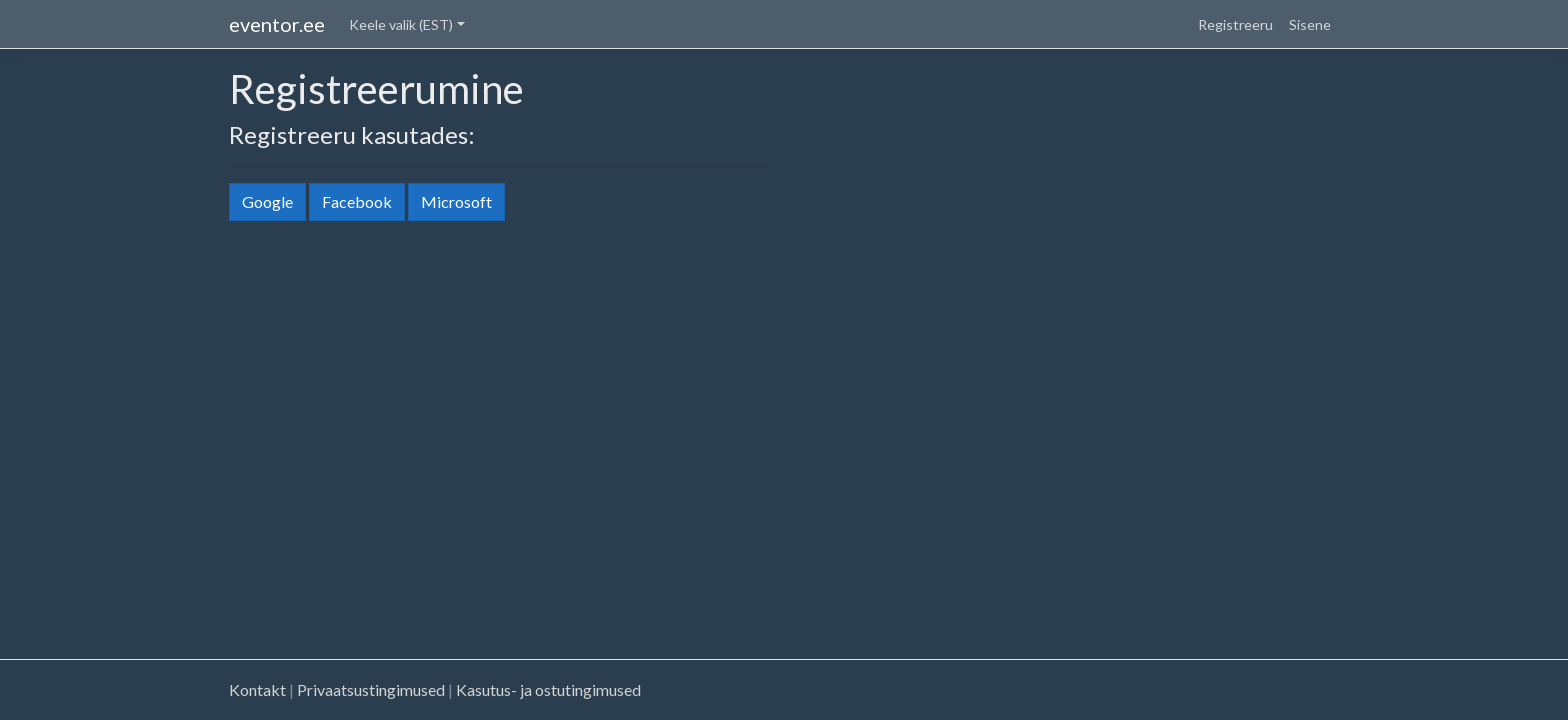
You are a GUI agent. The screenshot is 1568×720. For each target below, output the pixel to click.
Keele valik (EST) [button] (401, 24)
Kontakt (257, 689)
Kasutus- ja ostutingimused (548, 689)
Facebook (357, 201)
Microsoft (456, 201)
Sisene (1310, 24)
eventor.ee (277, 24)
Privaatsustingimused (371, 689)
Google (267, 201)
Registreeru (1235, 24)
